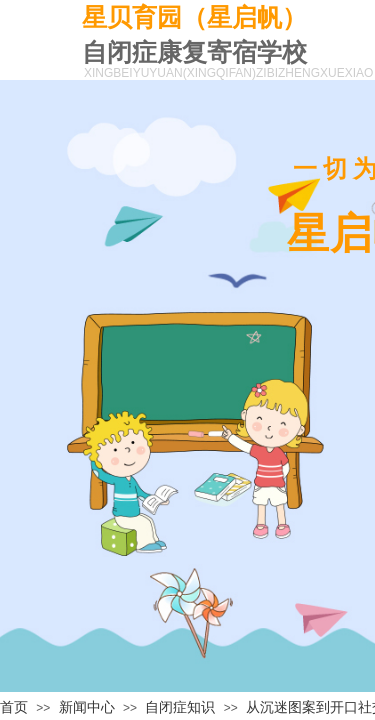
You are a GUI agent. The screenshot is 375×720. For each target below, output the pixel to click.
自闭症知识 (180, 707)
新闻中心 (87, 707)
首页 (14, 707)
